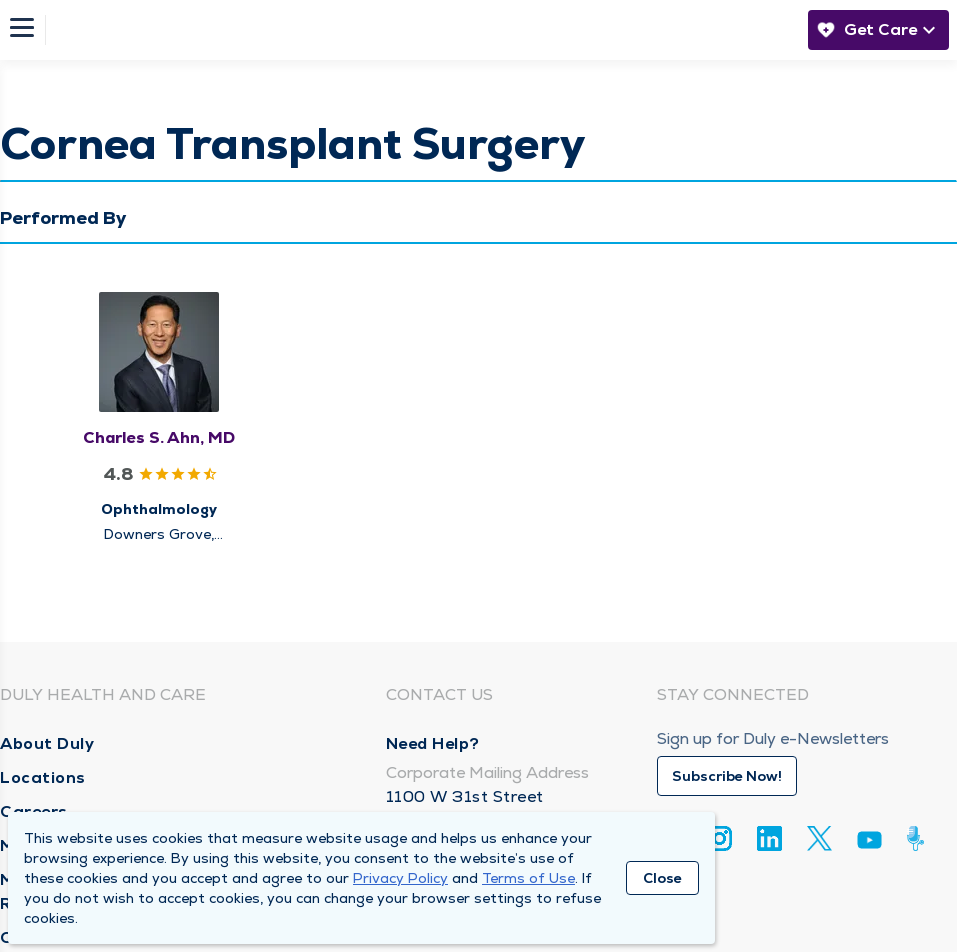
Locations (43, 777)
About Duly (47, 743)
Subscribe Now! (727, 776)
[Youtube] (869, 843)
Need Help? (433, 743)
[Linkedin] (769, 838)
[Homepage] (421, 30)
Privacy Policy (400, 878)
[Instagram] (719, 838)
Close (662, 878)
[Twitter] (819, 838)
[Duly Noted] (919, 838)
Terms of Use (528, 878)
